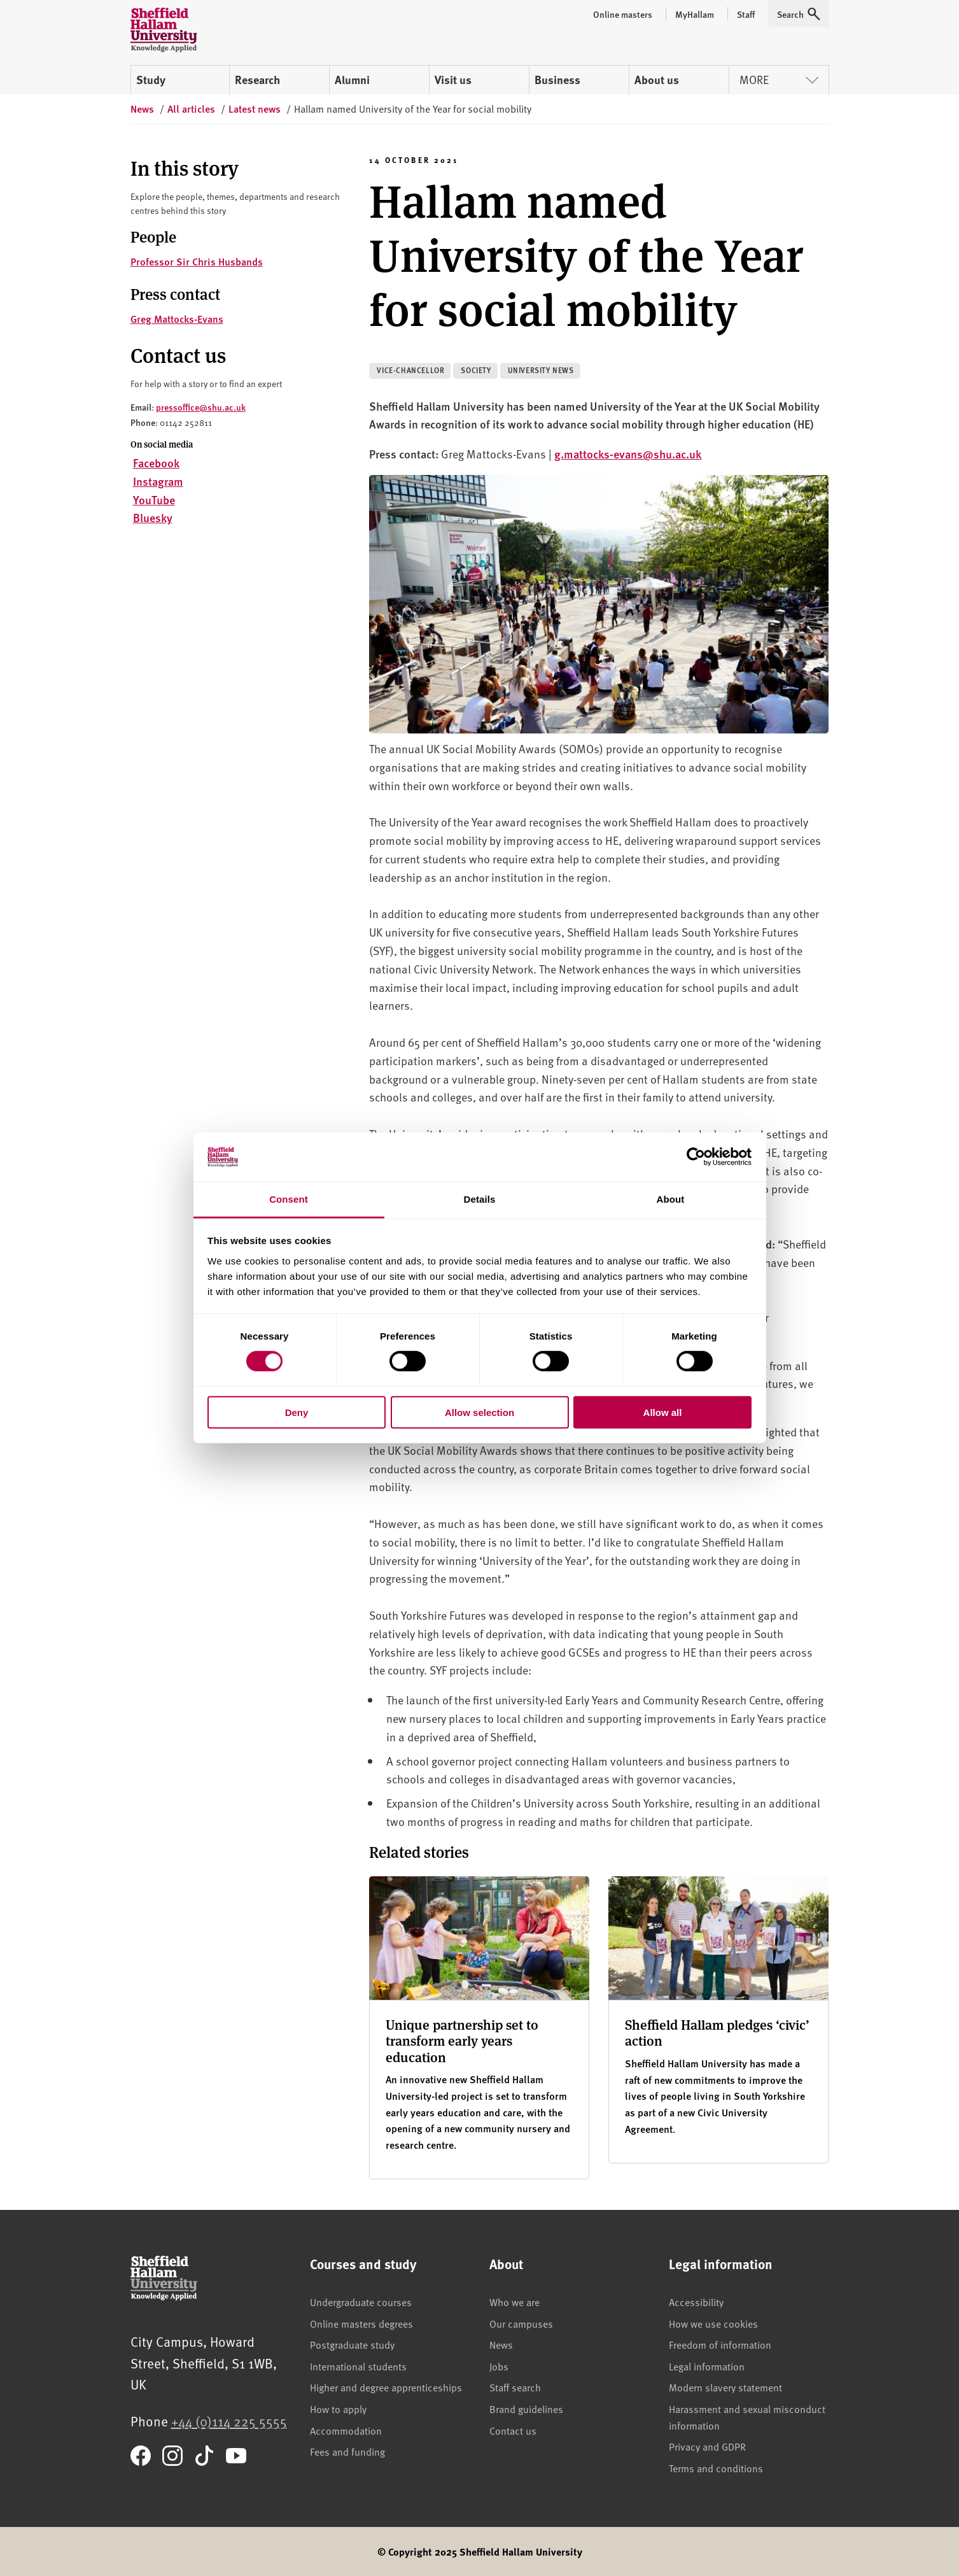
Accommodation (346, 2430)
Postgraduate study (352, 2344)
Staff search (515, 2387)
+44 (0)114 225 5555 (229, 2421)
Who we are (514, 2302)
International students (358, 2366)
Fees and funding (347, 2451)
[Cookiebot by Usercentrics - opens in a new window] (696, 1156)
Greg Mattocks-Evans (176, 318)
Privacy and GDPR (707, 2446)
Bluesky (152, 517)
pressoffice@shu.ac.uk (201, 406)
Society (476, 370)
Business (557, 79)
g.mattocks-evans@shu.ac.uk (627, 454)
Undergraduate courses (361, 2302)
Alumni (352, 79)
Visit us (453, 79)
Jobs (498, 2366)
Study (150, 79)
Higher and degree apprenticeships (386, 2387)
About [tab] (671, 1199)
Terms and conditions (716, 2468)
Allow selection (479, 1411)
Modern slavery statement (725, 2387)
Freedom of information (720, 2344)
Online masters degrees (361, 2323)
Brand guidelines (526, 2409)
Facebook (156, 463)
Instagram (158, 481)
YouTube (154, 499)
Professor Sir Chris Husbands (196, 261)
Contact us (512, 2430)
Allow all (662, 1411)
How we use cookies (713, 2323)
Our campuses (521, 2323)
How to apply (338, 2409)
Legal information (707, 2366)
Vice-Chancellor (410, 370)
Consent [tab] (288, 1199)
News (501, 2344)
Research (257, 79)
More (778, 79)
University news (541, 370)
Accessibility (696, 2302)
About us (656, 79)
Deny (297, 1411)
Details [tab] (480, 1199)
